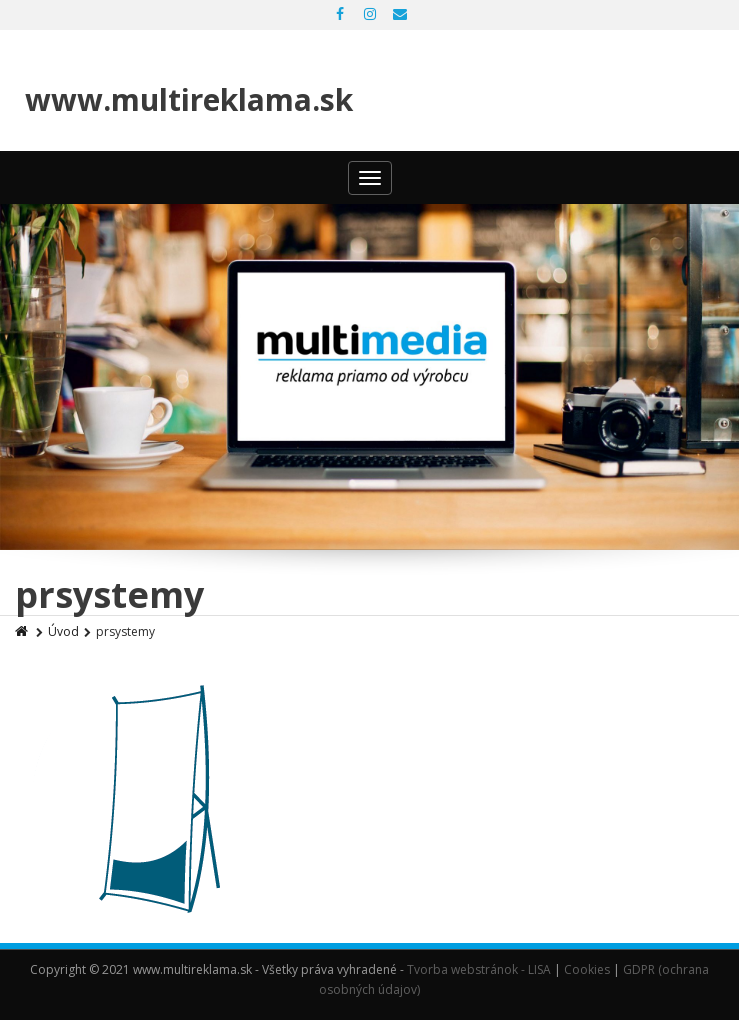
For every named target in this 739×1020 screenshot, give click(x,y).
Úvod (63, 631)
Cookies (587, 969)
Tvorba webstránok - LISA (479, 969)
